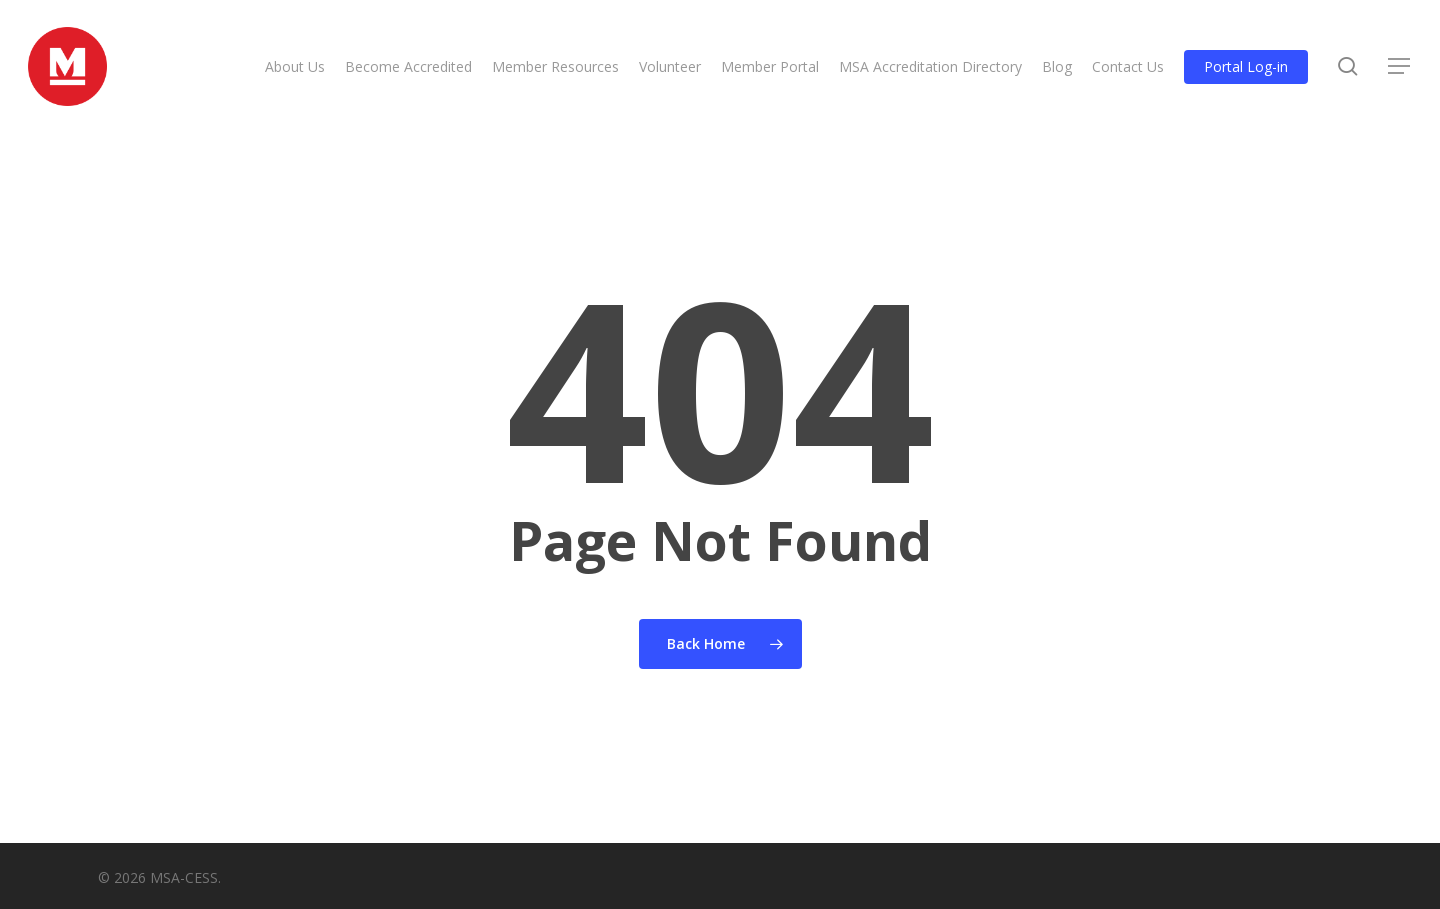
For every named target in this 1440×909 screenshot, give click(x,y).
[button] (1400, 68)
